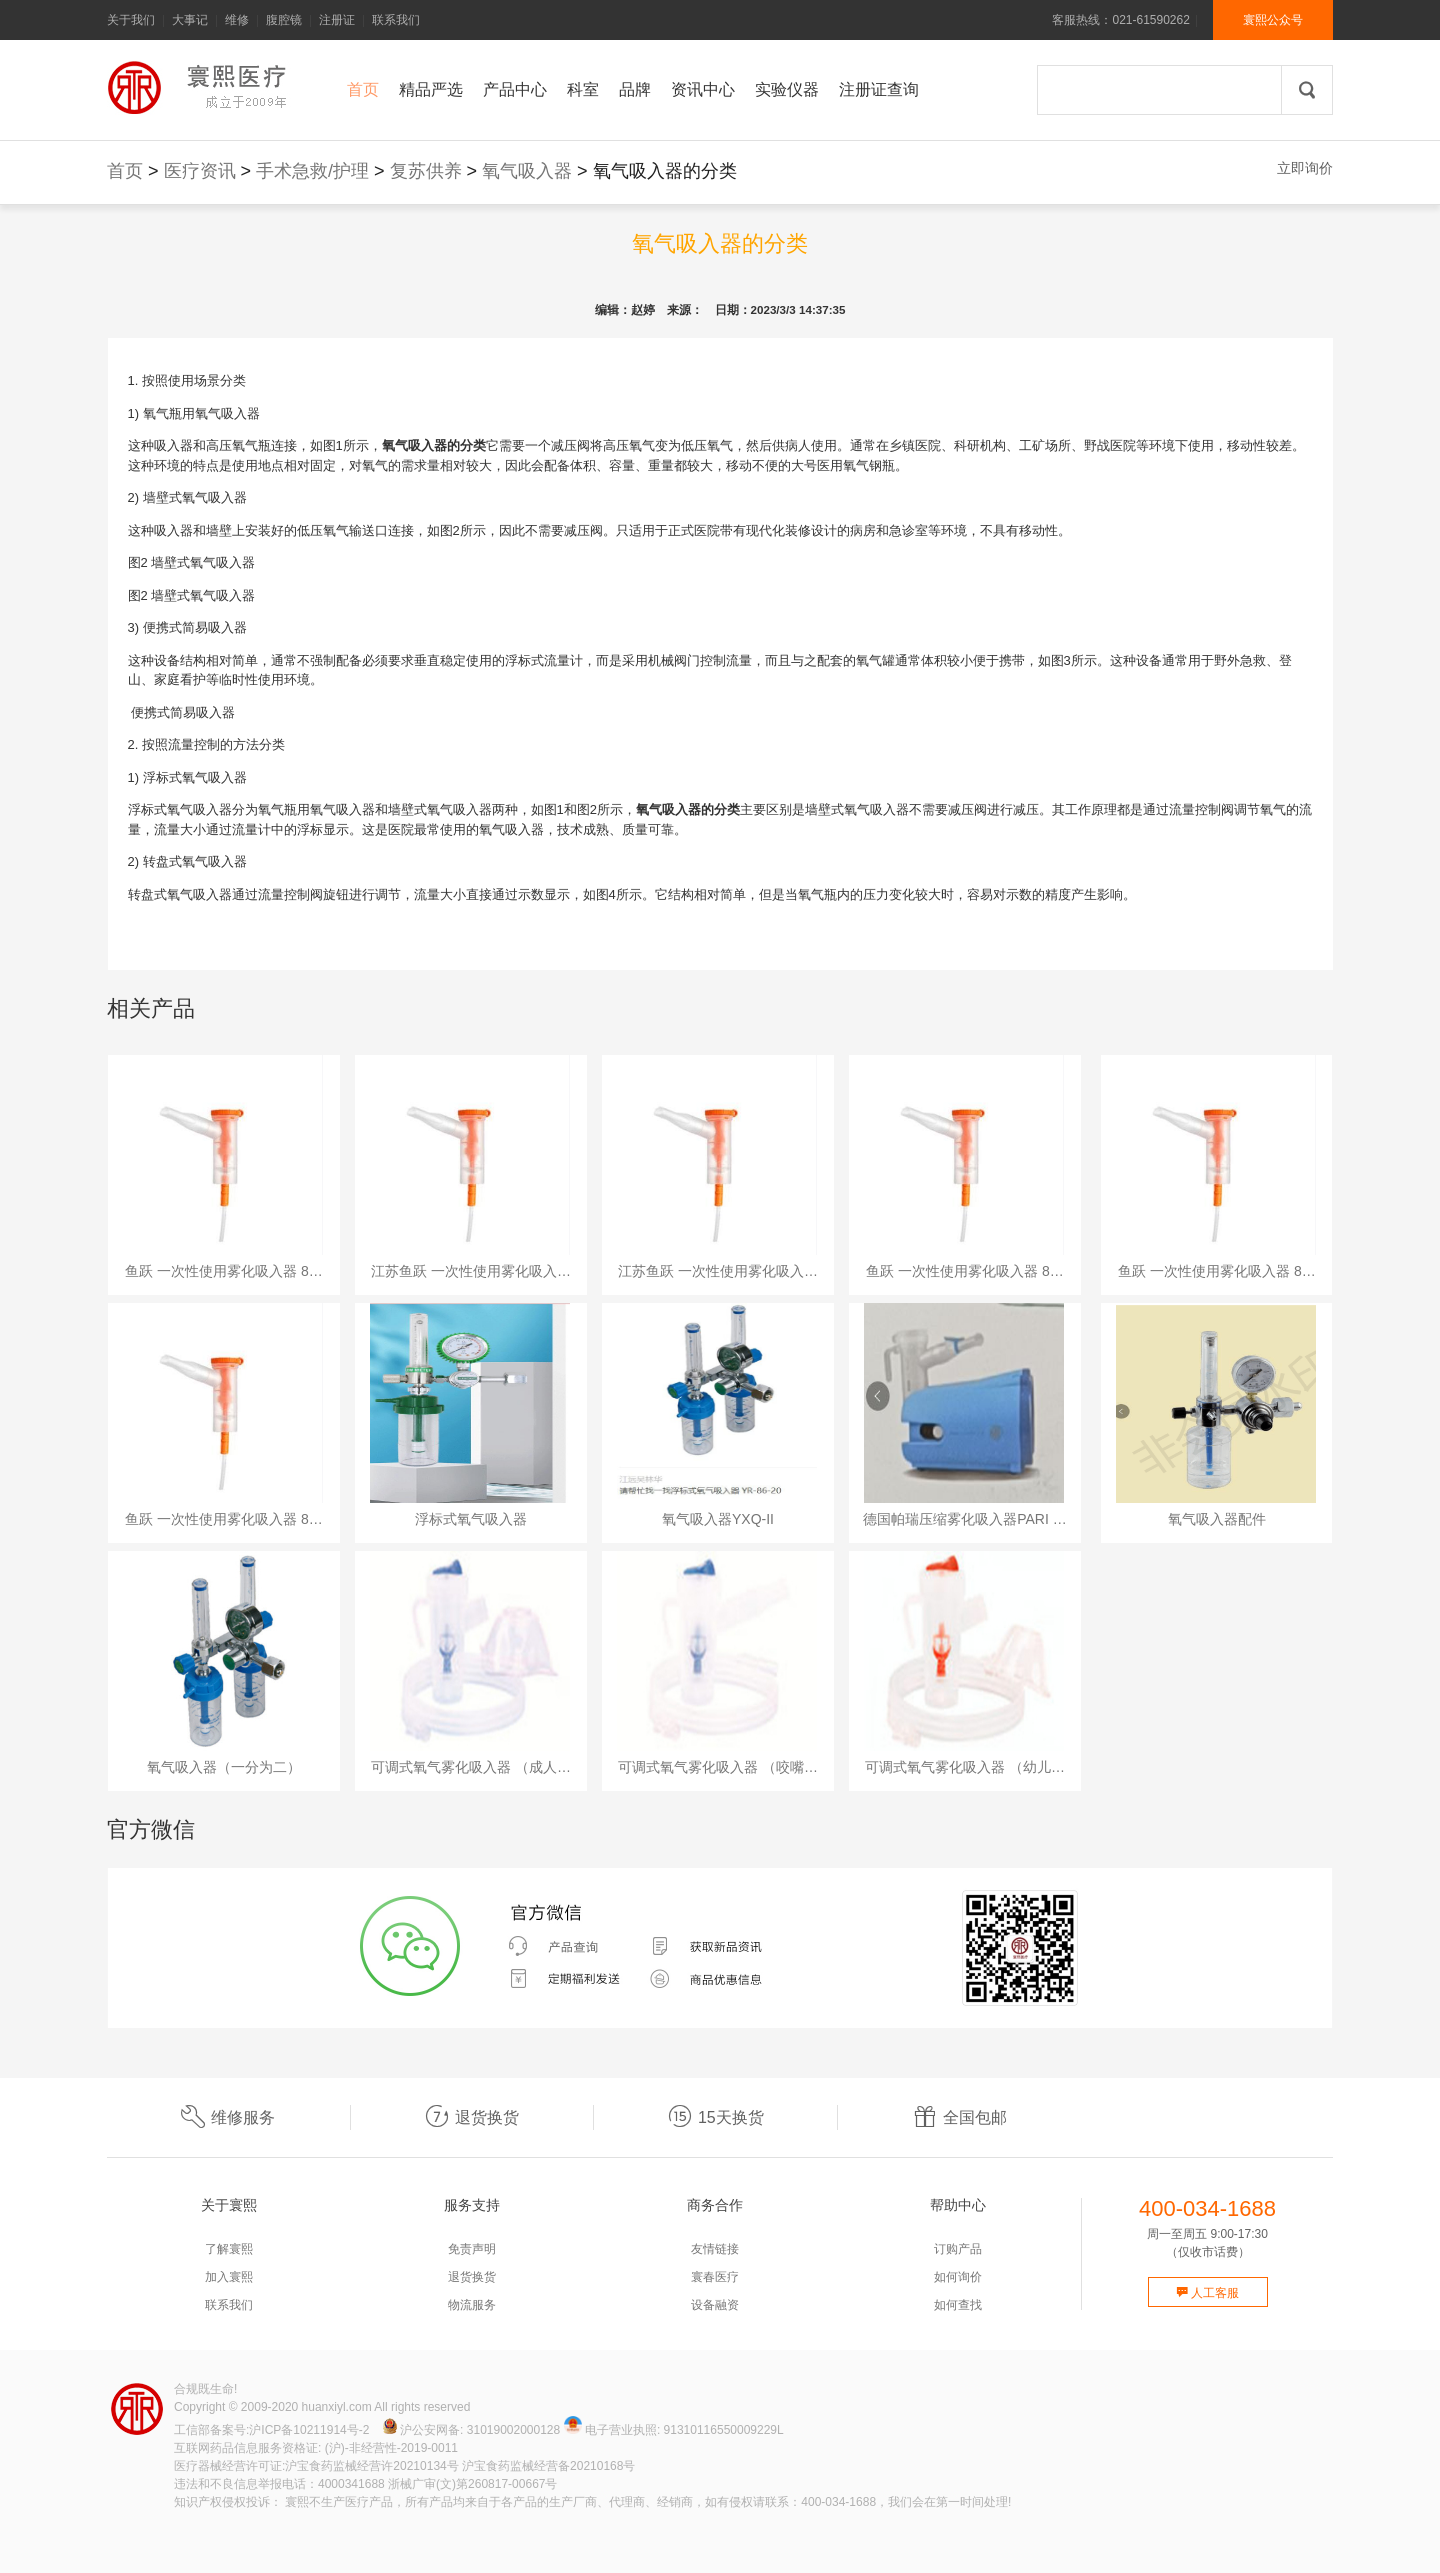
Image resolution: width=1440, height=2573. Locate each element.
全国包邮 (960, 2117)
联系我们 (396, 20)
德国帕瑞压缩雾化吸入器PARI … (965, 1519)
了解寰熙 (229, 2249)
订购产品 (958, 2249)
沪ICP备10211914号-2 (309, 2430)
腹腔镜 (284, 20)
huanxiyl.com (337, 2407)
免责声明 (472, 2249)
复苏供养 (426, 171)
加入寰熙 (229, 2277)
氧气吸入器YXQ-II (718, 1519)
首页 (125, 171)
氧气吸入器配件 (1217, 1519)
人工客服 (1207, 2293)
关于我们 (131, 20)
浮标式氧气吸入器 (471, 1519)
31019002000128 (513, 2430)
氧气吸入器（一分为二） (224, 1767)
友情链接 (715, 2249)
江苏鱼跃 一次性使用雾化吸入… (471, 1271)
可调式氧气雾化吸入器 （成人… (471, 1767)
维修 (237, 20)
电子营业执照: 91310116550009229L (674, 2430)
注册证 (337, 20)
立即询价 (1305, 168)
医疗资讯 (200, 171)
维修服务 (228, 2117)
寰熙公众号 (1273, 20)
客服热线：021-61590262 (1120, 20)
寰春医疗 (715, 2277)
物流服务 (472, 2305)
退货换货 (472, 2117)
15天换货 (716, 2117)
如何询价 (958, 2277)
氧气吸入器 (527, 171)
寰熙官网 (202, 87)
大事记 (190, 20)
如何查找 (958, 2305)
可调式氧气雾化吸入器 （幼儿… (965, 1767)
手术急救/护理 (312, 171)
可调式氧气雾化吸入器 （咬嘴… (718, 1767)
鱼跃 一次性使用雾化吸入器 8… (224, 1271)
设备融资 (715, 2305)
